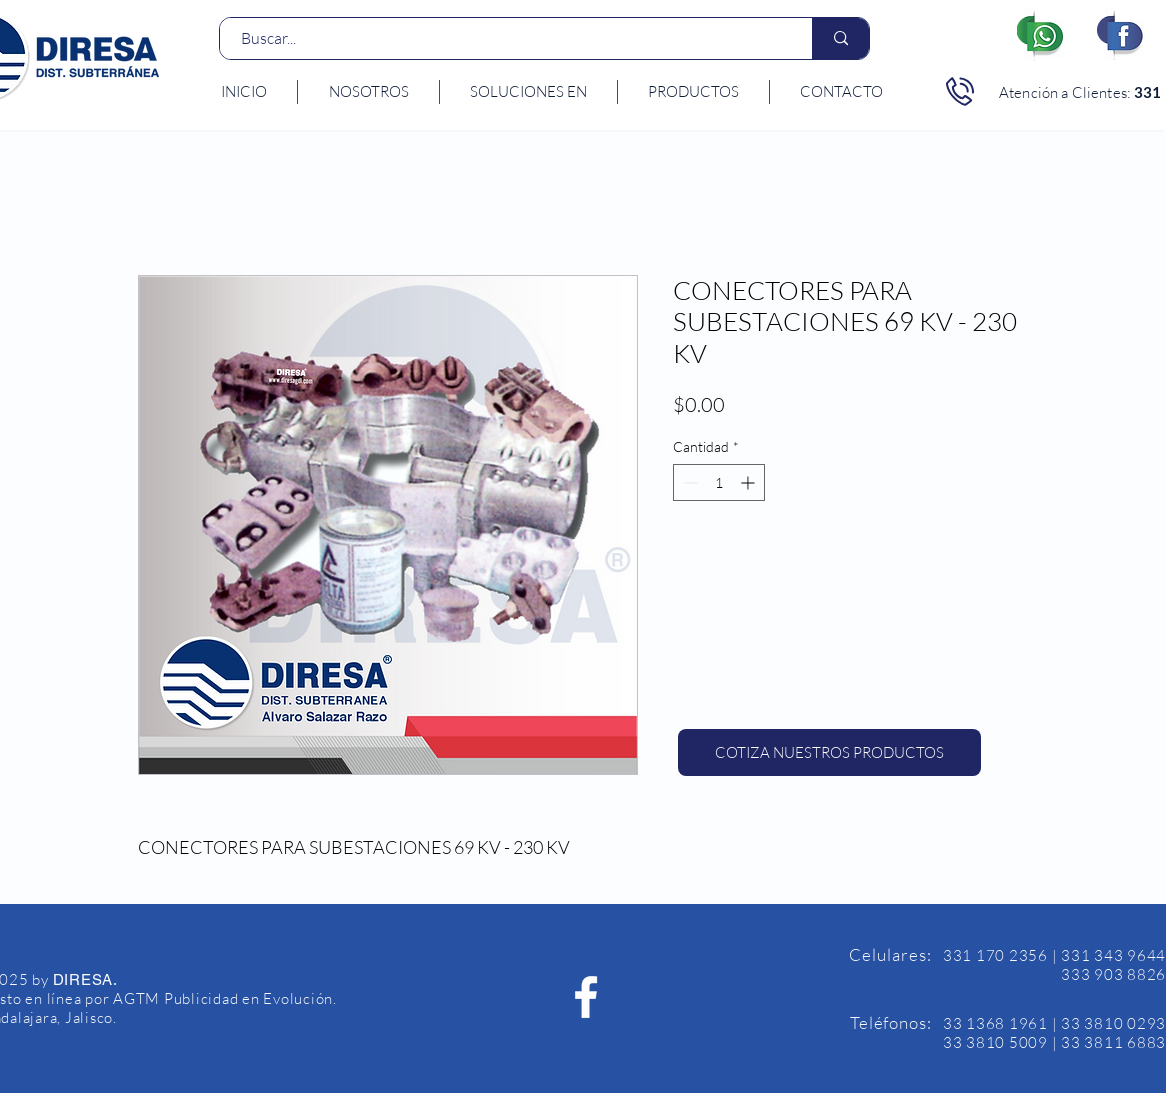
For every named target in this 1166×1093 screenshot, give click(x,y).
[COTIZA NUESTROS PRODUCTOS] (829, 752)
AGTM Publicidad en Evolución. (225, 998)
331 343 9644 (1113, 955)
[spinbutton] (719, 482)
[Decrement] (688, 482)
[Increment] (749, 482)
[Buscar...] (505, 38)
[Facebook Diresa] (586, 997)
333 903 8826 (1113, 974)
